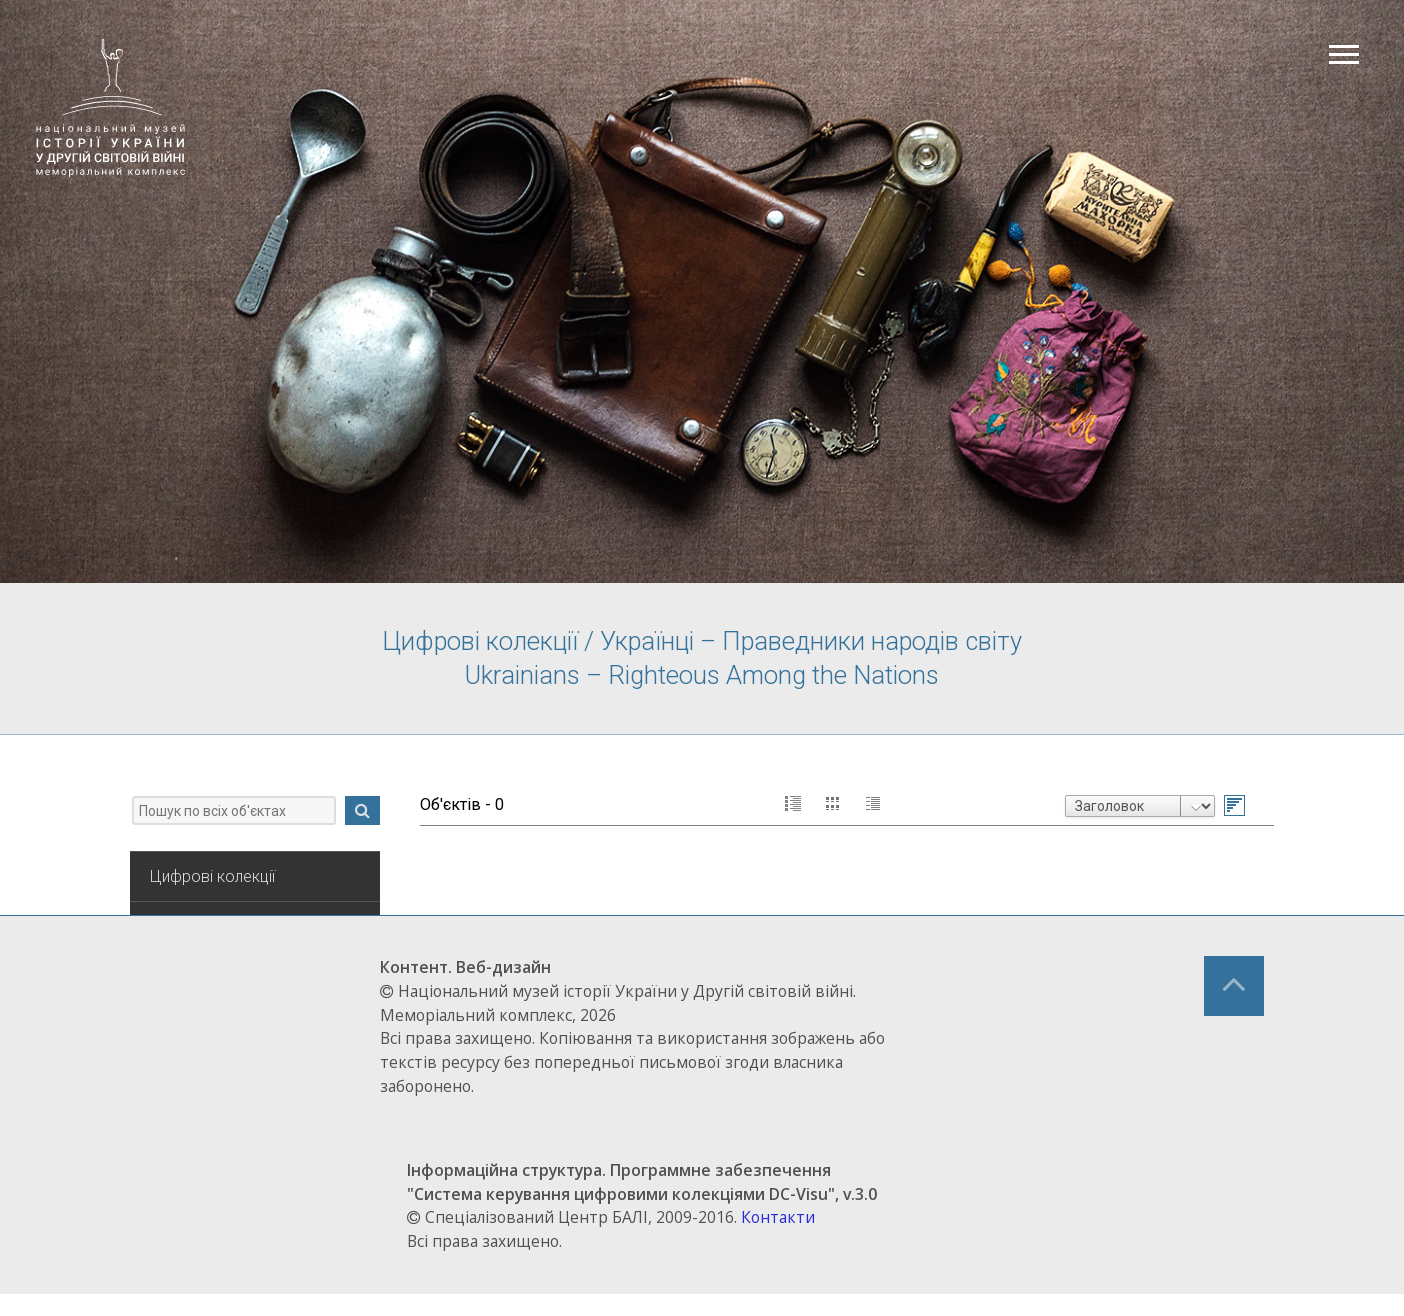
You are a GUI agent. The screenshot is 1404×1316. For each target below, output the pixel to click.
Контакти (798, 1240)
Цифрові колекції (222, 900)
